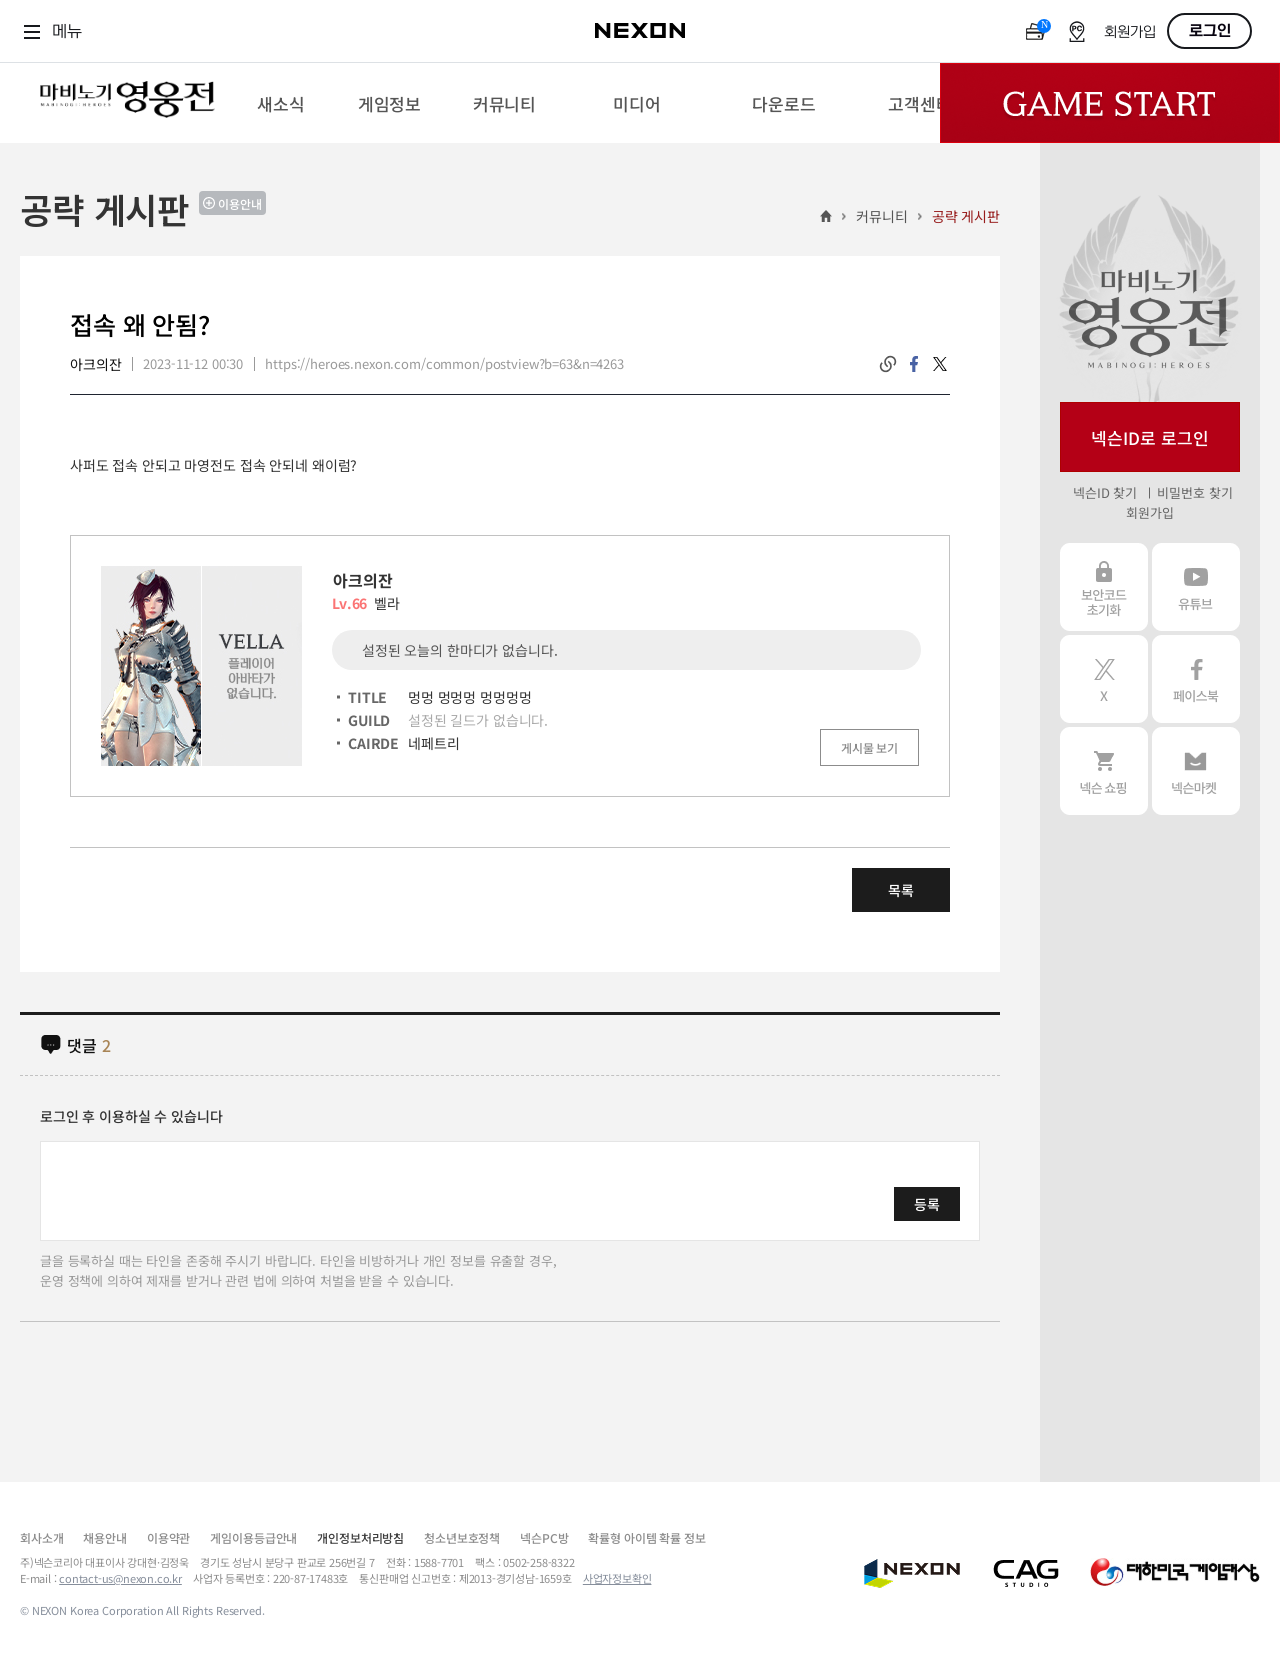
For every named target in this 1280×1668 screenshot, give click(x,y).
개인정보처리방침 (360, 1537)
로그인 (1210, 31)
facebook (914, 364)
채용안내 (104, 1537)
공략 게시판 (966, 216)
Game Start (1110, 103)
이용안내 (240, 203)
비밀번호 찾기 (1194, 492)
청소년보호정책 (462, 1537)
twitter (940, 364)
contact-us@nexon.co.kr (120, 1578)
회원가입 (1130, 32)
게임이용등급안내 (253, 1537)
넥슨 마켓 (1196, 771)
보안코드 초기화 (1104, 587)
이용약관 (168, 1537)
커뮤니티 (881, 216)
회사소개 (41, 1537)
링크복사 (888, 364)
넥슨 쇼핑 (1104, 771)
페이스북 (1196, 679)
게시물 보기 (869, 747)
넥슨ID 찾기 (1105, 492)
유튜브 (1196, 587)
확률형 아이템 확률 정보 (646, 1537)
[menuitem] (280, 103)
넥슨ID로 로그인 (1150, 437)
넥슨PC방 (544, 1537)
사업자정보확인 (617, 1578)
